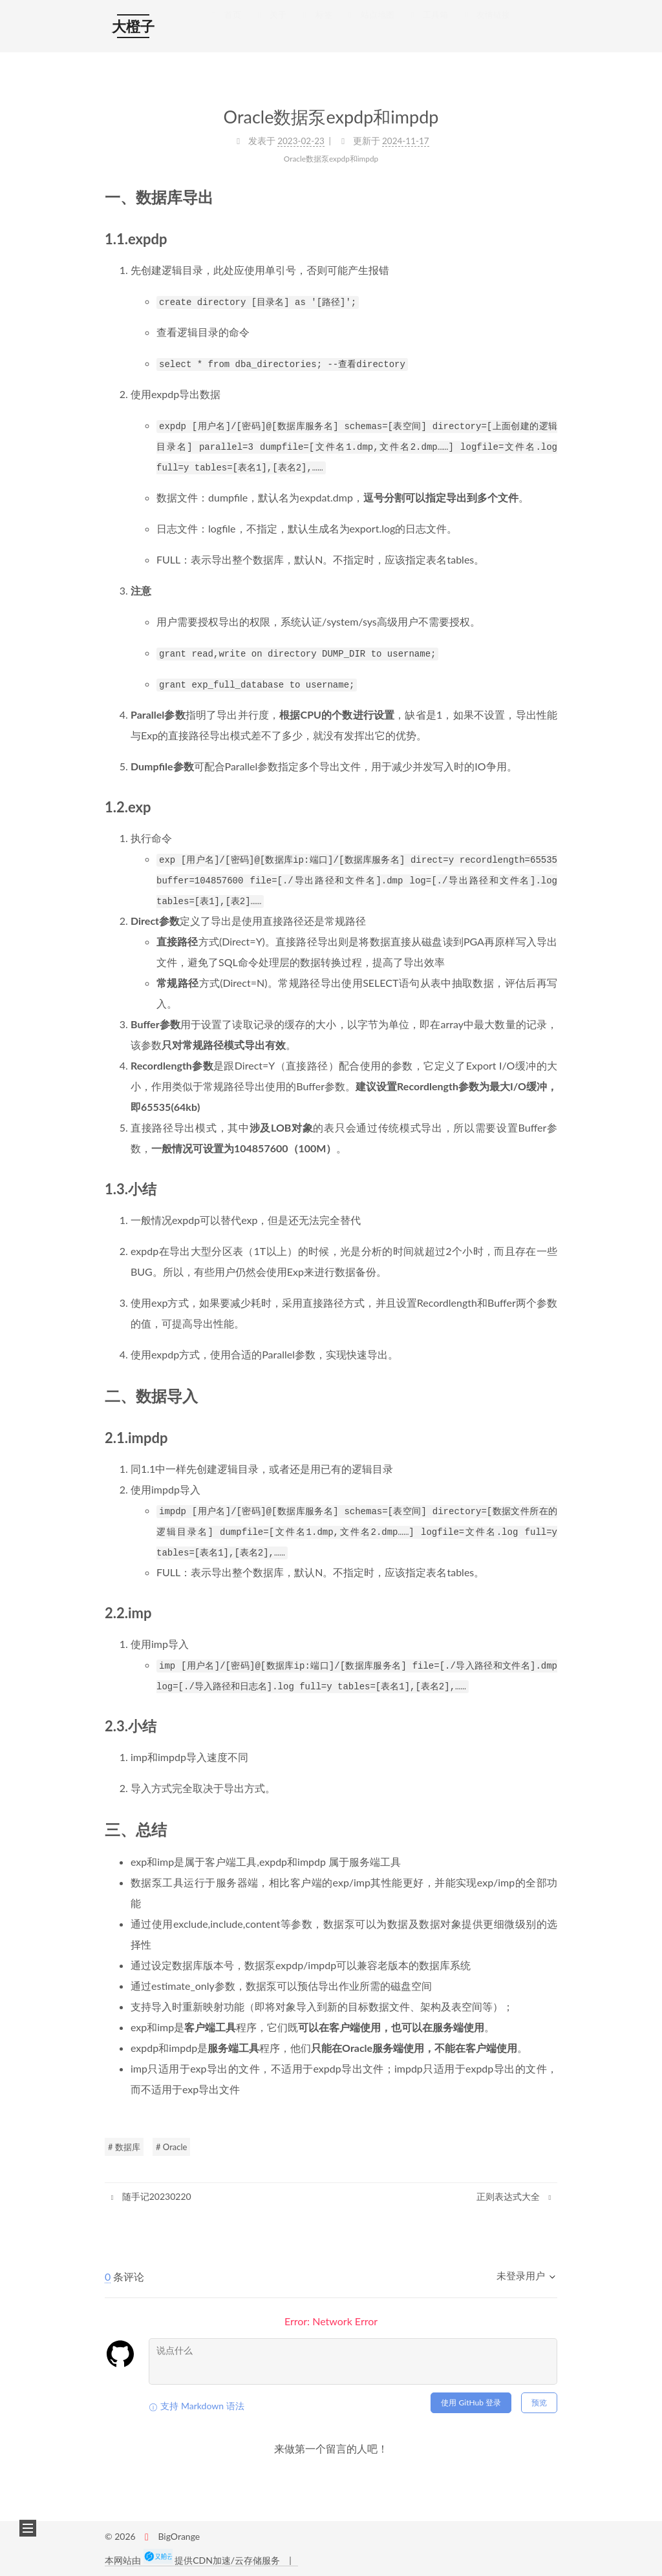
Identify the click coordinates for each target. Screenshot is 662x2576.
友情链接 (485, 27)
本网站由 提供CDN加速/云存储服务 (194, 2560)
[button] (27, 2528)
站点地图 (369, 27)
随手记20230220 (149, 2196)
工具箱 (427, 27)
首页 (225, 27)
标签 (315, 27)
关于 (270, 27)
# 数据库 (124, 2147)
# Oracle (171, 2147)
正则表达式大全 (515, 2196)
